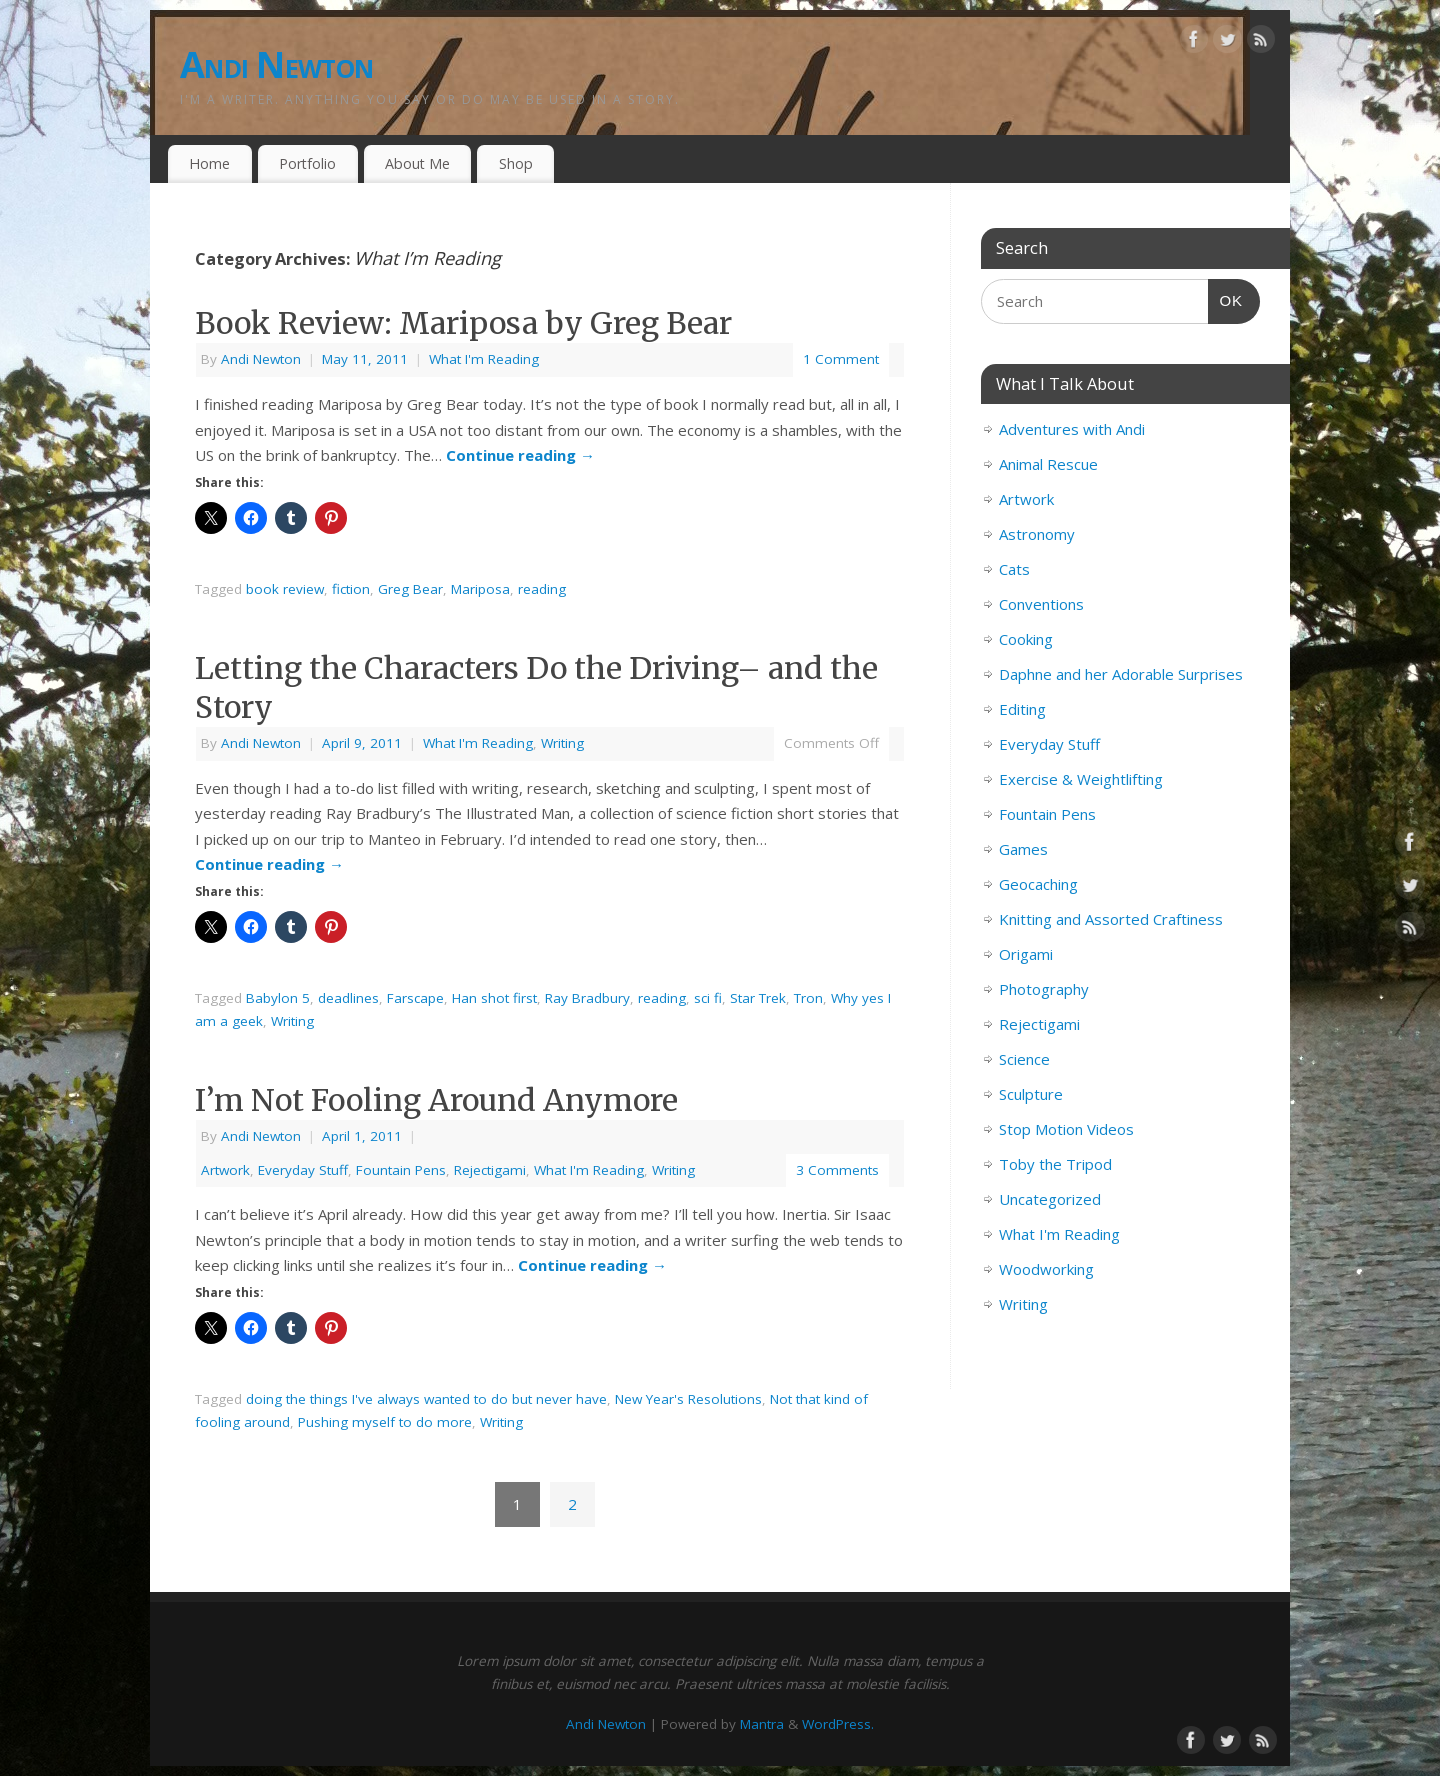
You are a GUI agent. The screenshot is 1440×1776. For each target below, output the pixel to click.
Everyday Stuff (303, 1170)
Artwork (225, 1170)
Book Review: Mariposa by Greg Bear (463, 323)
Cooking (1026, 639)
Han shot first (494, 998)
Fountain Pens (401, 1170)
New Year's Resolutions (688, 1399)
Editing (1022, 709)
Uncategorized (1050, 1199)
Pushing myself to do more (385, 1422)
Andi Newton (276, 64)
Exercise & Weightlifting (1081, 779)
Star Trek (758, 998)
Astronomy (1037, 534)
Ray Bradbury (587, 998)
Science (1024, 1059)
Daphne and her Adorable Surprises (1121, 674)
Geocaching (1038, 884)
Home (209, 163)
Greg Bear (410, 589)
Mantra (762, 1724)
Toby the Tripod (1055, 1164)
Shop (516, 163)
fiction (351, 589)
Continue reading (520, 455)
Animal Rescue (1048, 464)
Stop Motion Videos (1066, 1129)
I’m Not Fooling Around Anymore (436, 1100)
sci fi (708, 998)
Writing (562, 743)
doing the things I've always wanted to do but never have (426, 1399)
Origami (1026, 954)
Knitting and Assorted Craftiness (1111, 919)
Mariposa (480, 589)
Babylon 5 (278, 998)
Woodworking (1046, 1269)
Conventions (1041, 604)
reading (542, 589)
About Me (417, 163)
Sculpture (1031, 1094)
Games (1023, 849)
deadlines (348, 998)
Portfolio (307, 163)
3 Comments (837, 1170)
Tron (808, 998)
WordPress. (838, 1724)
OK (1226, 298)
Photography (1044, 989)
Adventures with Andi (1072, 429)
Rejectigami (490, 1170)
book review (285, 589)
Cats (1014, 569)
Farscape (415, 998)
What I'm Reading (484, 359)
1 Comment (841, 359)
